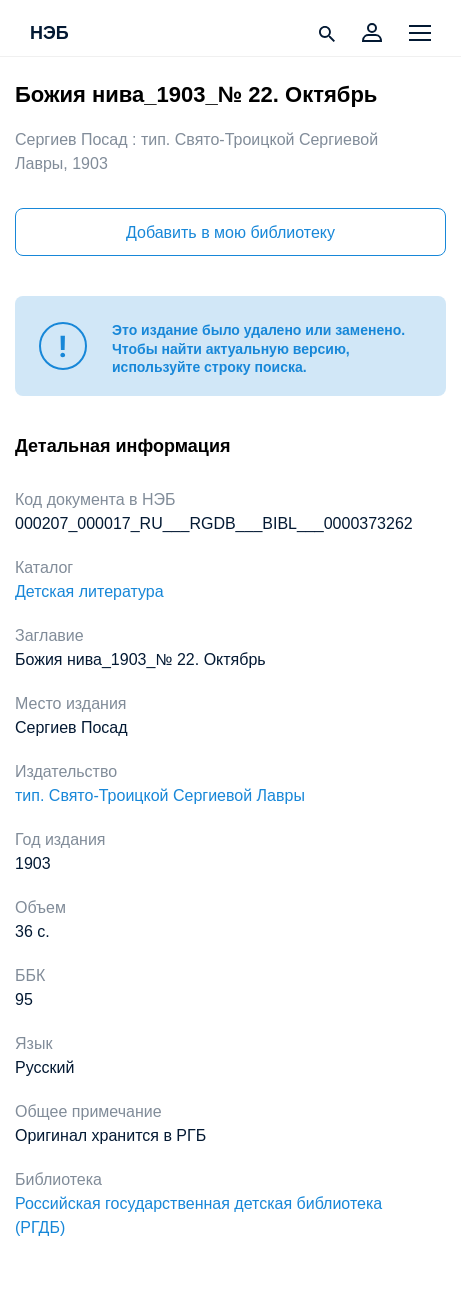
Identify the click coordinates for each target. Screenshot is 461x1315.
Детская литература (89, 591)
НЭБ (49, 34)
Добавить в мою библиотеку (230, 232)
